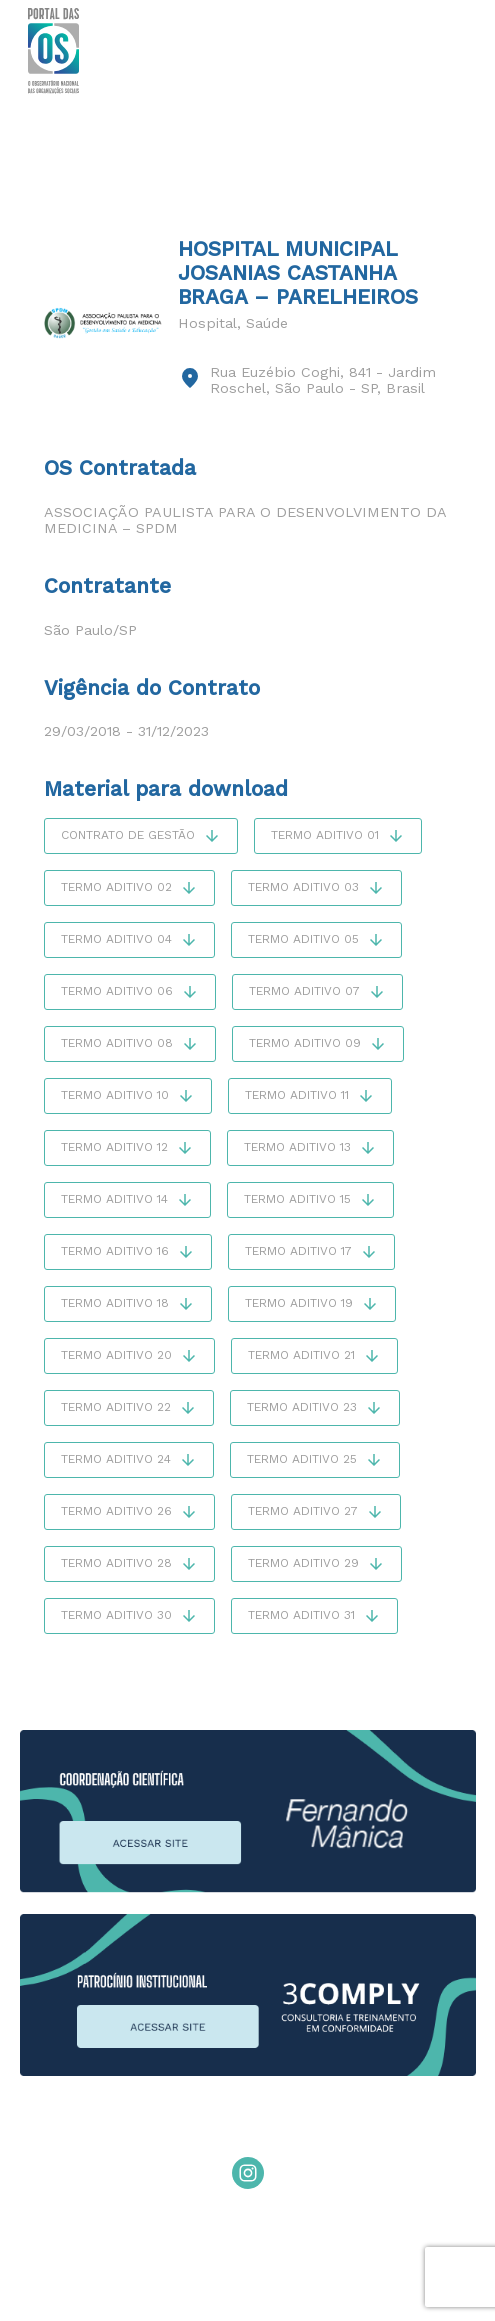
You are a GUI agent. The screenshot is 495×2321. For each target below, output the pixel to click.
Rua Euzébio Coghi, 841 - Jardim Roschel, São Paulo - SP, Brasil (323, 380)
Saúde (267, 323)
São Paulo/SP (90, 630)
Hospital (207, 323)
